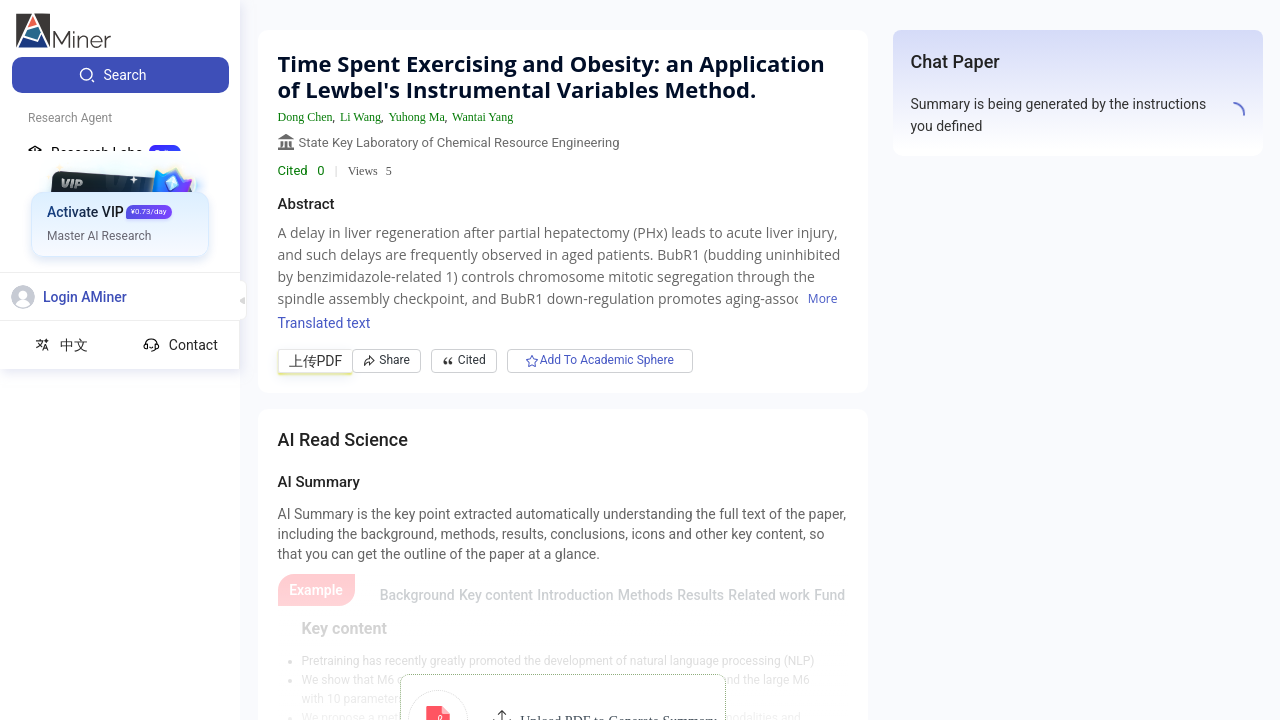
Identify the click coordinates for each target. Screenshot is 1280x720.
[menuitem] (120, 75)
